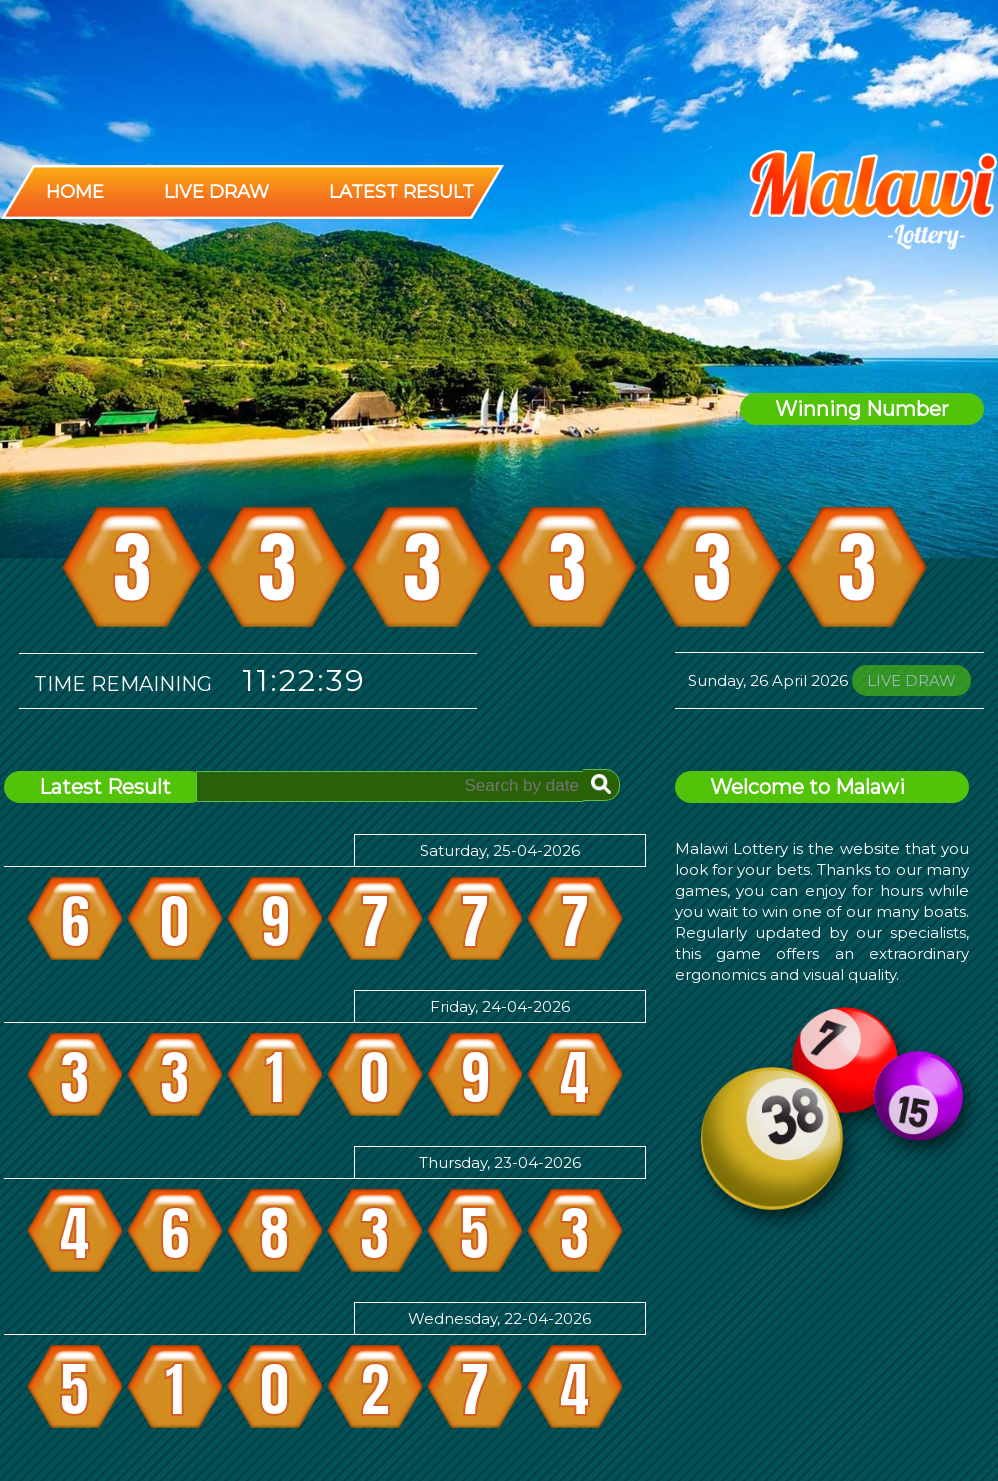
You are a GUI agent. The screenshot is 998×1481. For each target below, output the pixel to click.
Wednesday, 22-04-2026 (499, 1318)
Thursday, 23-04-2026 (500, 1162)
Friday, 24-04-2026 (500, 1006)
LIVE (911, 680)
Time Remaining (123, 684)
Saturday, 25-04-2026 (500, 850)
